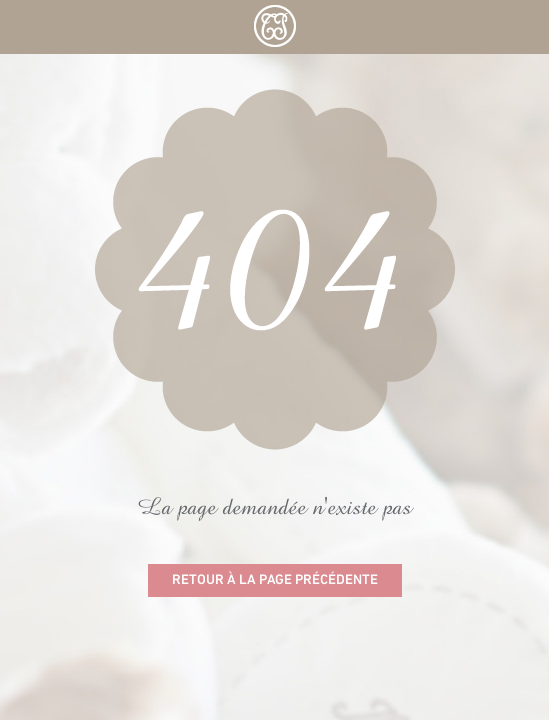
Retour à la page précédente (275, 580)
